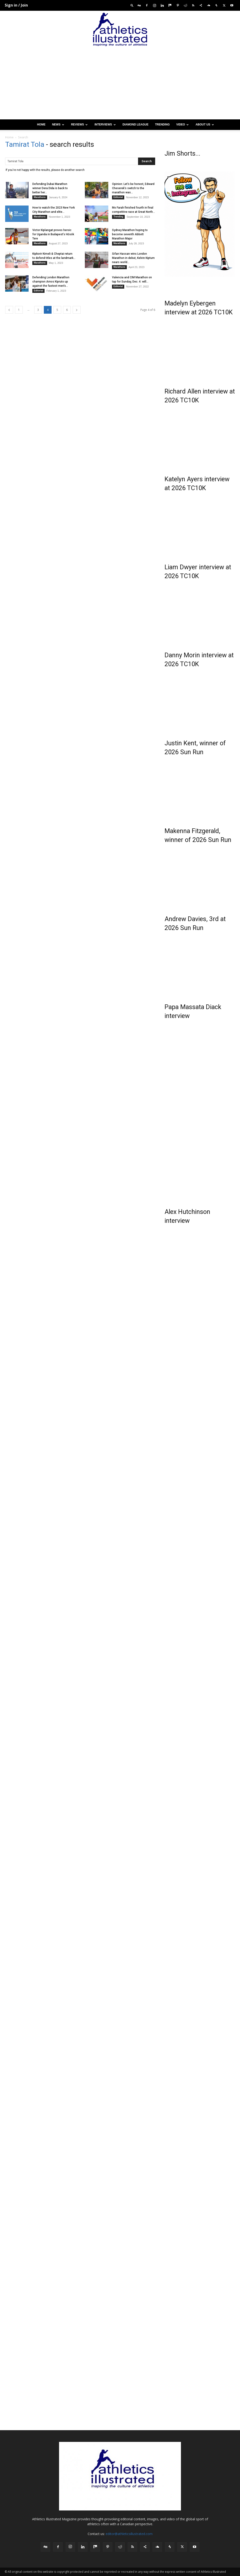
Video (182, 124)
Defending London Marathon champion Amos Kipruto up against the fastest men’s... (50, 281)
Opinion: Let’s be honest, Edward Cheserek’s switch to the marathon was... (133, 188)
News (58, 124)
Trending (162, 124)
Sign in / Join (16, 5)
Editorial (118, 197)
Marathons (40, 197)
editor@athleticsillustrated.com (129, 2534)
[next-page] (77, 310)
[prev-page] (9, 310)
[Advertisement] (120, 84)
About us (204, 124)
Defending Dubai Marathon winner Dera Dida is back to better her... (50, 188)
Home (41, 124)
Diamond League (136, 124)
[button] (131, 5)
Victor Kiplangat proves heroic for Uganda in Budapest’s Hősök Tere (53, 234)
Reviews (79, 124)
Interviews (105, 124)
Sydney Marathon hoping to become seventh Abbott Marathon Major (130, 234)
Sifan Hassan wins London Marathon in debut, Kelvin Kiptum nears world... (133, 258)
